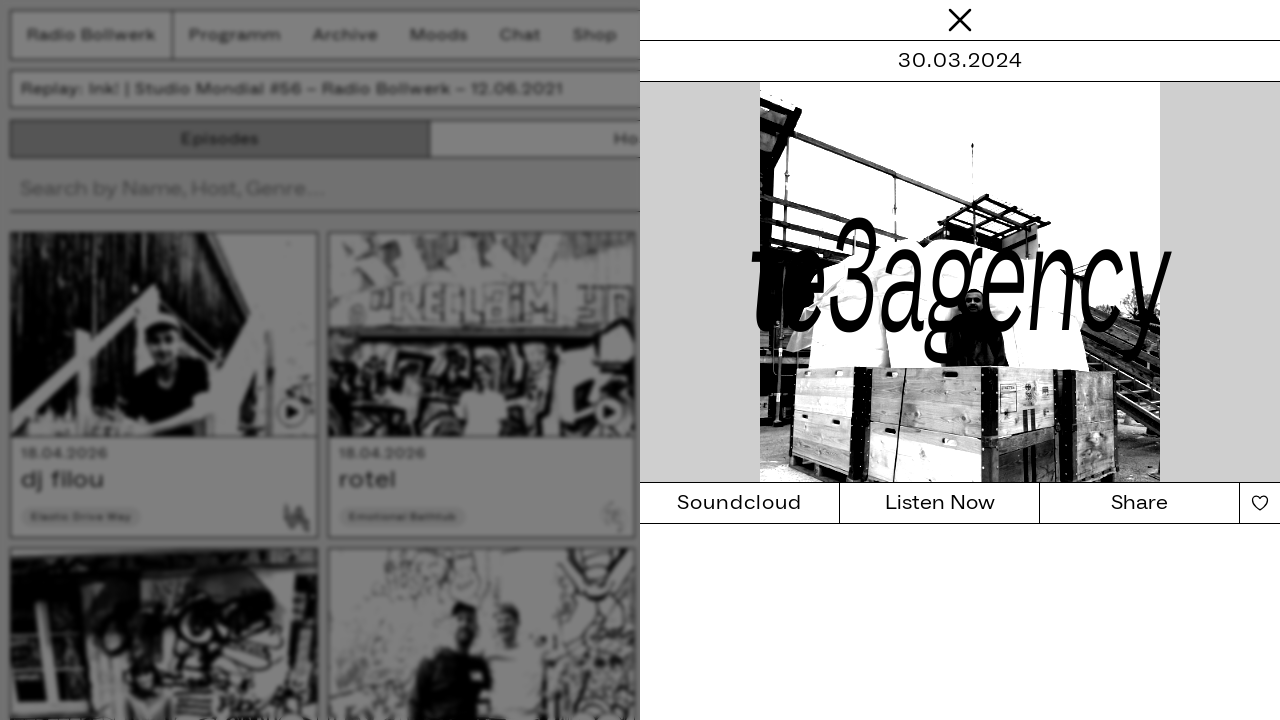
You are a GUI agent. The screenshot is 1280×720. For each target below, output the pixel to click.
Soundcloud (739, 503)
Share (1139, 503)
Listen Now (940, 503)
